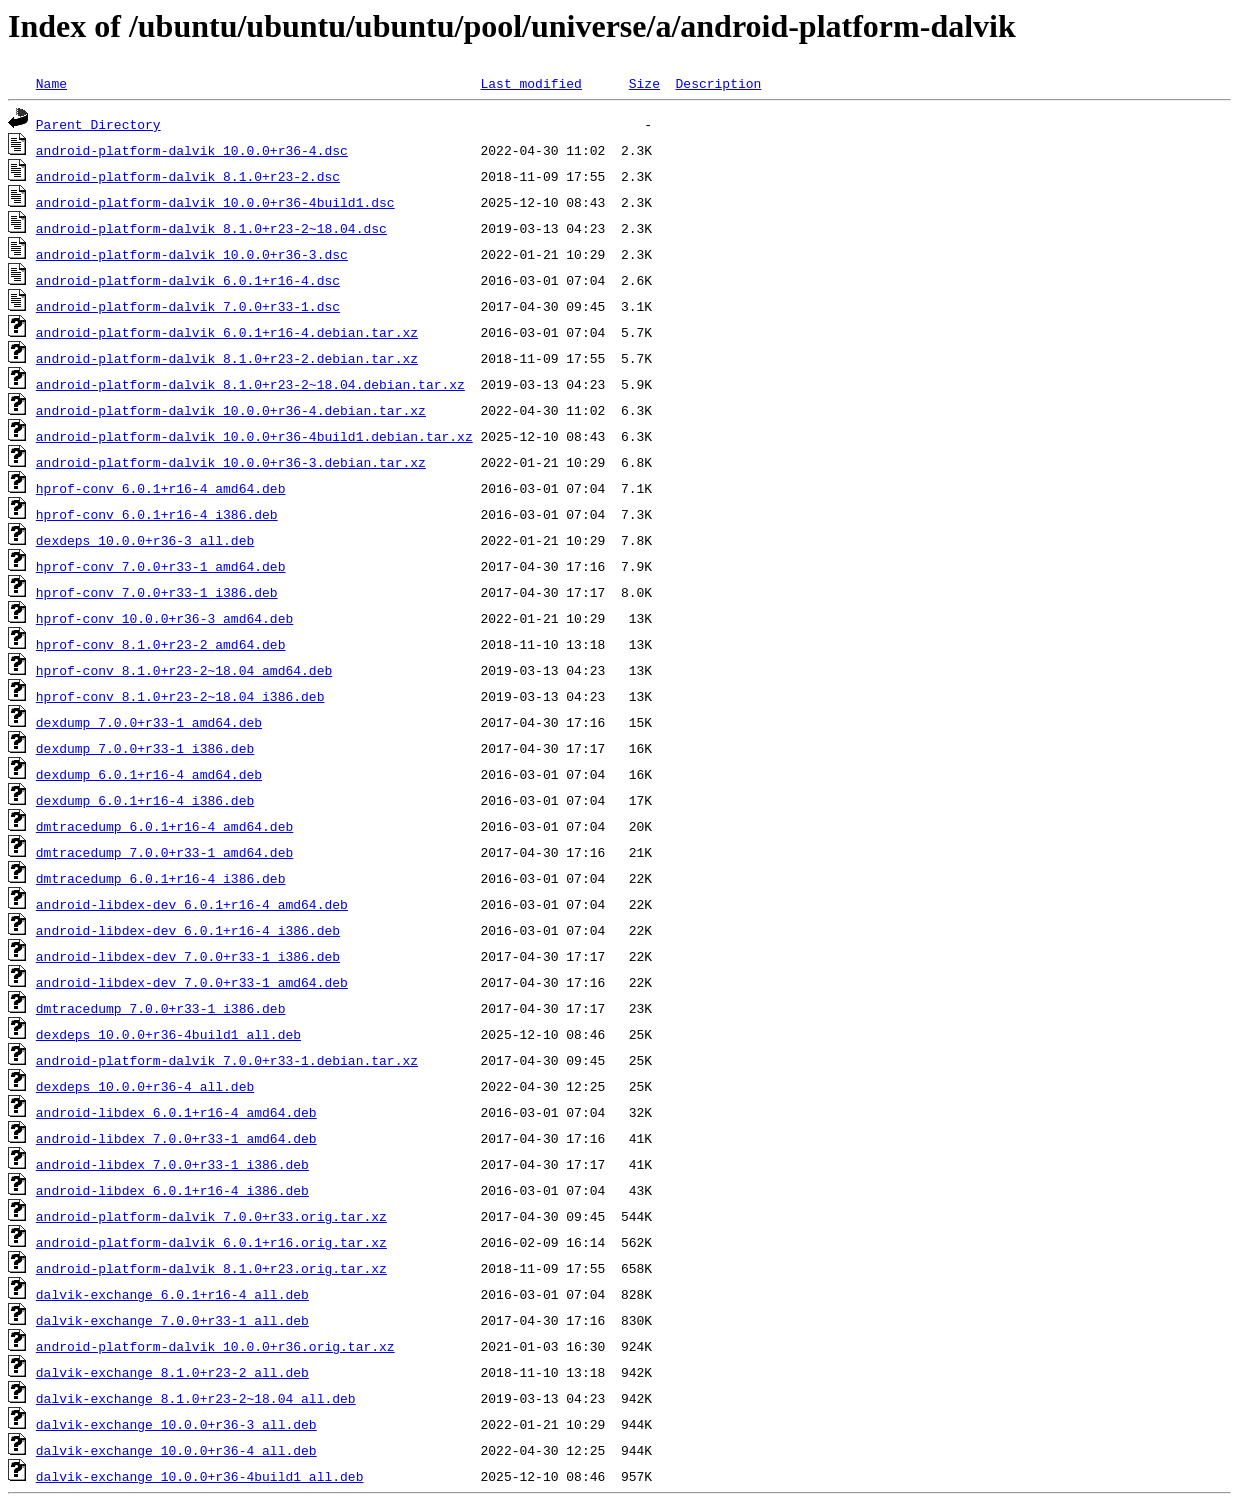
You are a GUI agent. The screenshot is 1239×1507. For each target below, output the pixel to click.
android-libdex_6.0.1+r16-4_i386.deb (172, 1190)
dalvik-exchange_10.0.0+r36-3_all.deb (176, 1424)
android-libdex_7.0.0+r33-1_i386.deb (172, 1164)
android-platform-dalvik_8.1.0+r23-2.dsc (188, 176)
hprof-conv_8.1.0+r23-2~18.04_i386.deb (180, 696)
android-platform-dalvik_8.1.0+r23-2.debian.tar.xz (227, 358)
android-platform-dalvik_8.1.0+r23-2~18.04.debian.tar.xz (250, 384)
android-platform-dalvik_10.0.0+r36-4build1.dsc (215, 202)
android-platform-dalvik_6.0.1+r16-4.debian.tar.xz (227, 332)
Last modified (530, 83)
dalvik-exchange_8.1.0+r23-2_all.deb (172, 1372)
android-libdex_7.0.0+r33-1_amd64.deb (176, 1138)
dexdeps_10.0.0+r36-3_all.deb (145, 540)
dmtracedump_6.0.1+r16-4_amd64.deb (164, 826)
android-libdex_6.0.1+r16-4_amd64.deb (176, 1112)
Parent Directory (98, 124)
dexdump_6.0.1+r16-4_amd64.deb (149, 774)
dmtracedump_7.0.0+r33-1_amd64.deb (164, 852)
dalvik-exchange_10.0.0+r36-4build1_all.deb (200, 1476)
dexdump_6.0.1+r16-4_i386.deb (145, 800)
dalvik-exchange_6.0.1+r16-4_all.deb (172, 1294)
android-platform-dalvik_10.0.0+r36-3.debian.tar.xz (231, 462)
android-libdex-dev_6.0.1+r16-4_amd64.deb (192, 904)
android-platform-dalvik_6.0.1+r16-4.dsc (188, 280)
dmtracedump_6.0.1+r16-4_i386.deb (161, 878)
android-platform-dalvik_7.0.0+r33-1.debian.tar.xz (227, 1060)
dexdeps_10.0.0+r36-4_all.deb (145, 1086)
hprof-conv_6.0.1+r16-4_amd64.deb (161, 488)
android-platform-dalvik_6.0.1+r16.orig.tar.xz (211, 1242)
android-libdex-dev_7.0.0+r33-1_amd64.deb (192, 982)
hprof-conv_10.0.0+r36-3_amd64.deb (164, 618)
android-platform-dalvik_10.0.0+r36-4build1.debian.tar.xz (254, 436)
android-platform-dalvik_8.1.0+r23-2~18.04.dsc (211, 228)
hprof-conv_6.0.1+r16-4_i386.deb (157, 514)
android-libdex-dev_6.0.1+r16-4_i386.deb (188, 930)
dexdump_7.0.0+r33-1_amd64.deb (149, 722)
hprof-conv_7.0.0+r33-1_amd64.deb (161, 566)
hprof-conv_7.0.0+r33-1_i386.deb (157, 592)
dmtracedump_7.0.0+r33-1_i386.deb (161, 1008)
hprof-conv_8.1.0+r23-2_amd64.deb (161, 644)
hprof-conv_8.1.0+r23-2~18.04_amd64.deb (184, 670)
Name (51, 83)
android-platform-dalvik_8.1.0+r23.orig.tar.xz (211, 1268)
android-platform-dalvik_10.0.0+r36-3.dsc (192, 254)
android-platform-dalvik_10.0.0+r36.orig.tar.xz (215, 1346)
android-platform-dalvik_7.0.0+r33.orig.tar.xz (211, 1216)
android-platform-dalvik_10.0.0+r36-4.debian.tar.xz (231, 410)
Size (644, 83)
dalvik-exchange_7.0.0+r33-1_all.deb (172, 1320)
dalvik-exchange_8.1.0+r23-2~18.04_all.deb (196, 1398)
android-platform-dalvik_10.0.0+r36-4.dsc (192, 150)
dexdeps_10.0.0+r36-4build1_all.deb (168, 1034)
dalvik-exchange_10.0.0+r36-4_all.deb (176, 1450)
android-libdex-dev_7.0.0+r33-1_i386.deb (188, 956)
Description (718, 83)
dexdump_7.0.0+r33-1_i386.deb (145, 748)
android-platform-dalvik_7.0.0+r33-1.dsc (188, 306)
